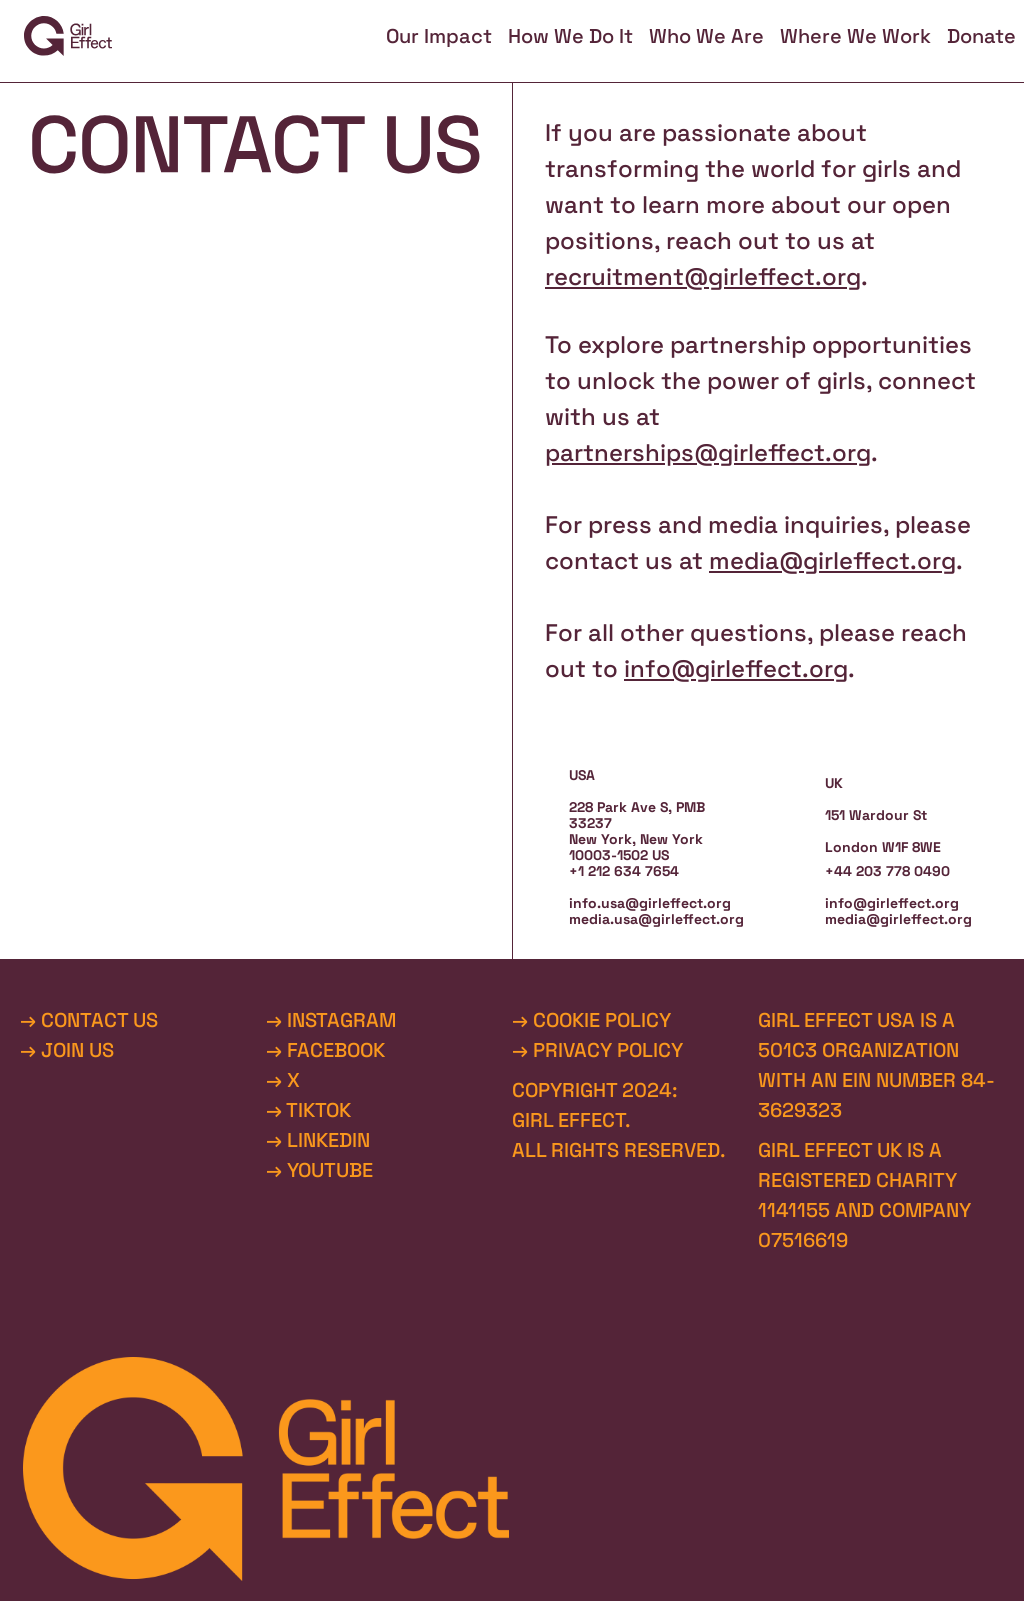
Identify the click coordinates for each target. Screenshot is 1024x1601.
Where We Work (855, 36)
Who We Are (706, 36)
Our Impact (439, 36)
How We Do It (570, 36)
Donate (981, 36)
